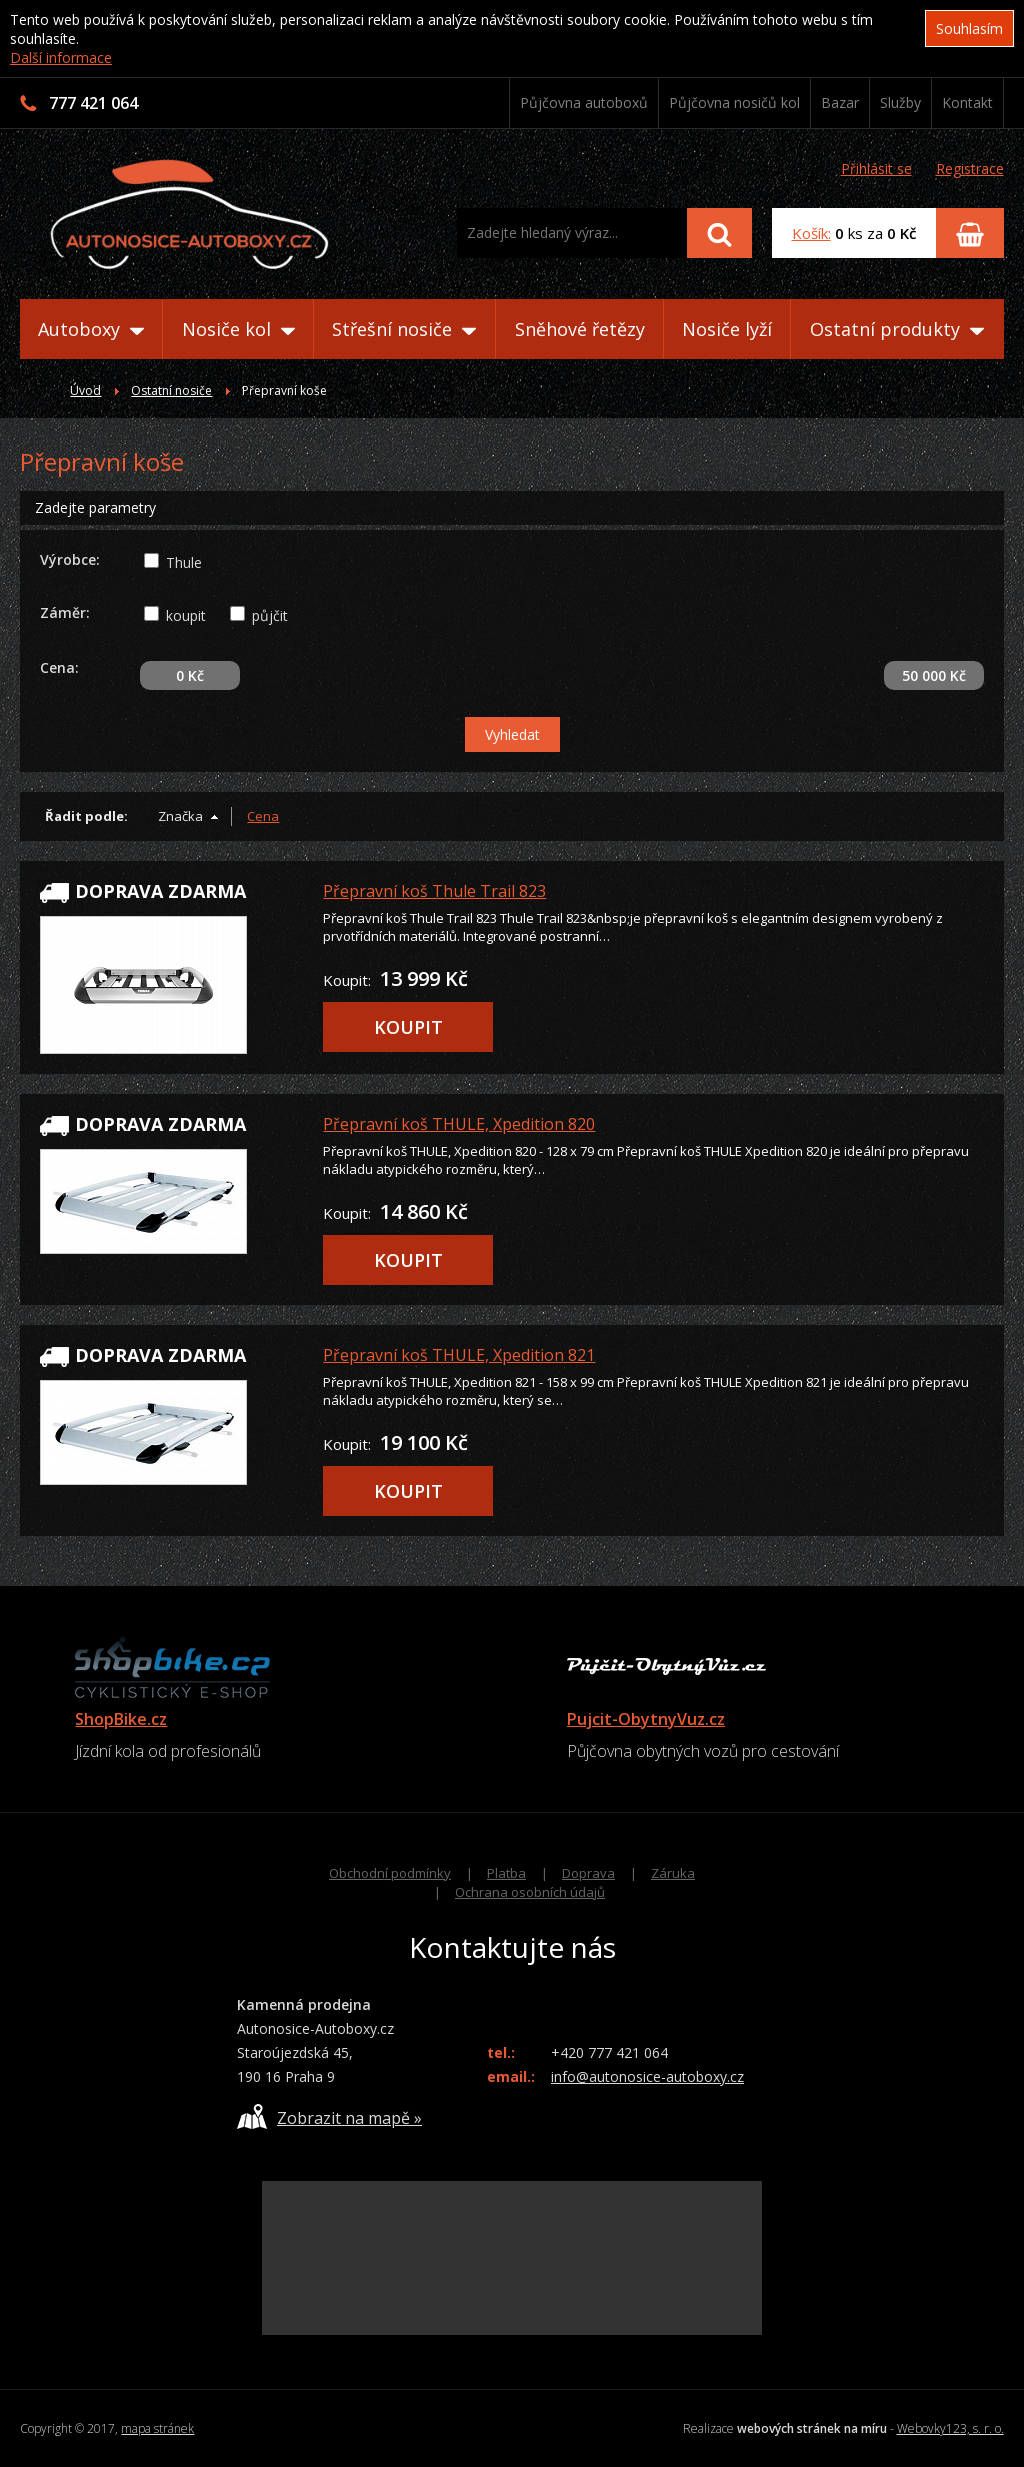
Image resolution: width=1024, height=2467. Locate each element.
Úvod (85, 390)
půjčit (270, 615)
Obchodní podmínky (390, 1873)
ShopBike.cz (121, 1719)
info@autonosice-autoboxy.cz (647, 2076)
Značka (180, 816)
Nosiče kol (238, 329)
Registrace (970, 168)
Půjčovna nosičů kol (734, 102)
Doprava (588, 1873)
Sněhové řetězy (580, 329)
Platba (506, 1873)
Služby (900, 102)
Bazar (840, 102)
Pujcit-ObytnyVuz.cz (646, 1719)
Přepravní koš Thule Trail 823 (434, 891)
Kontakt (967, 102)
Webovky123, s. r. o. (950, 2428)
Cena (263, 816)
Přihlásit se (876, 168)
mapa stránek (157, 2428)
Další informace (61, 57)
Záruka (673, 1873)
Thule (184, 562)
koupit (186, 615)
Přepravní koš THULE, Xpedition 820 (459, 1124)
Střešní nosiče (404, 329)
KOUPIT (408, 1027)
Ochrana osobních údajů (530, 1892)
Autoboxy (91, 329)
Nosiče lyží (727, 329)
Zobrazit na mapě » (329, 2116)
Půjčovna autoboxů (584, 102)
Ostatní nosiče (171, 390)
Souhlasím (969, 28)
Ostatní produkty (897, 329)
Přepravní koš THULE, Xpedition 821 (459, 1355)
